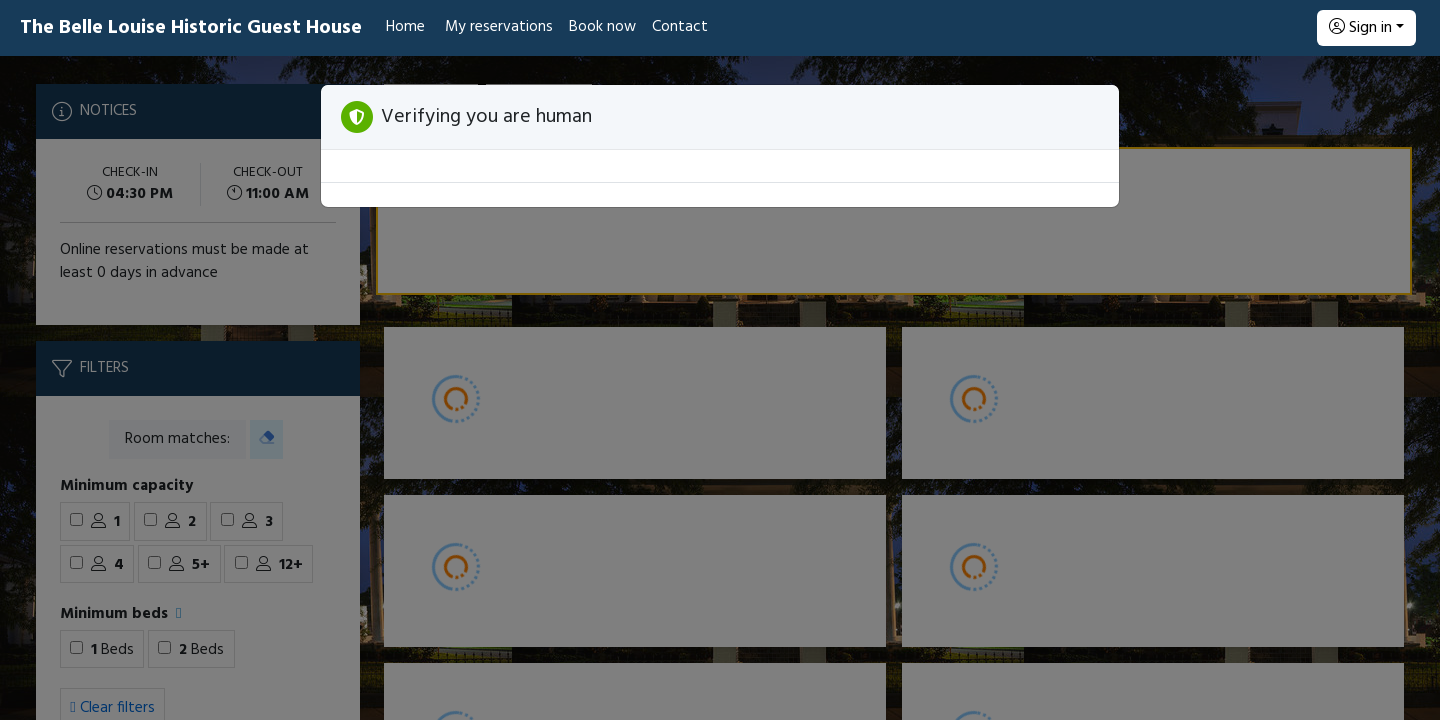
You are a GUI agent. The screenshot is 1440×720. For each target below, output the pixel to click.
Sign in (1360, 28)
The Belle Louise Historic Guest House (191, 28)
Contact (680, 27)
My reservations (499, 27)
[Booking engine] (720, 388)
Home (405, 27)
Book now (602, 27)
